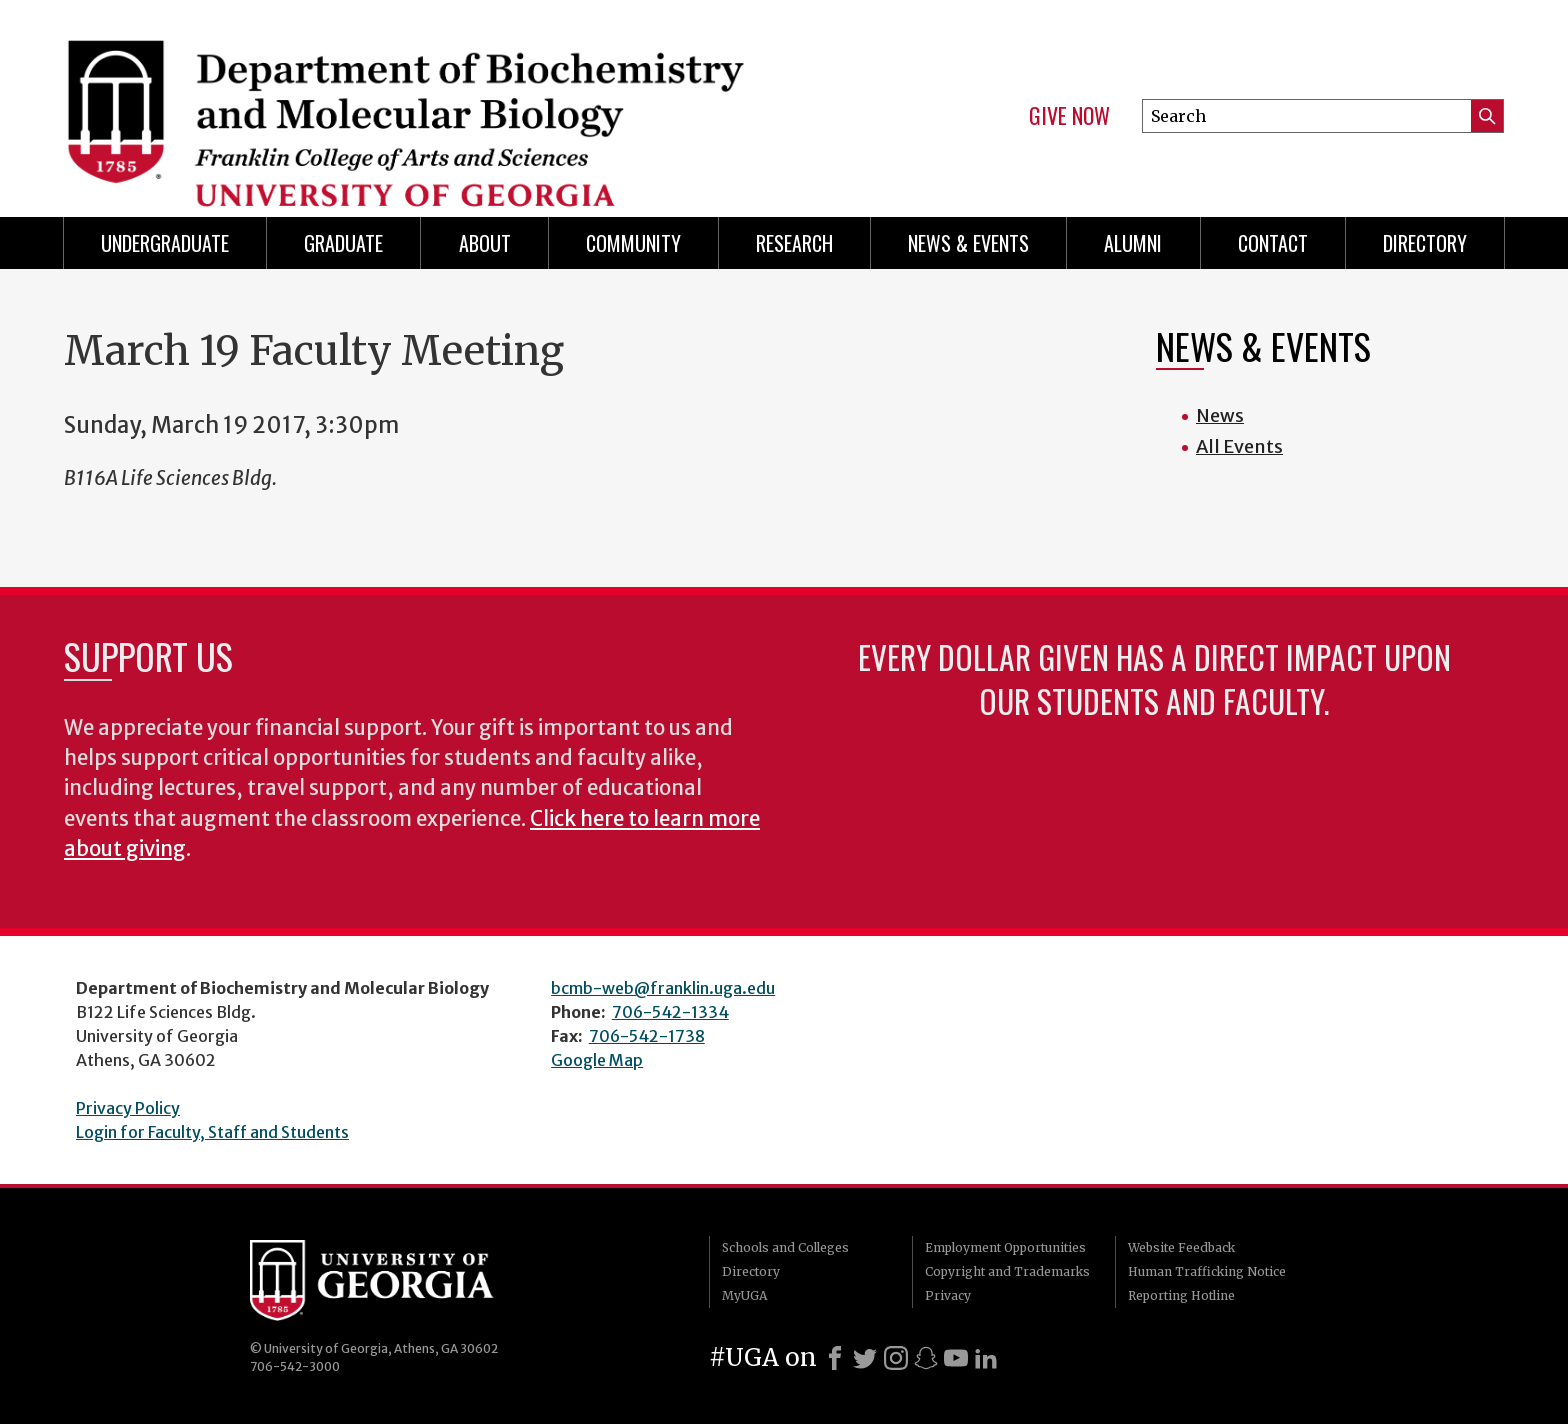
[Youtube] (956, 1358)
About (485, 243)
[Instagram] (896, 1358)
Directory (1425, 243)
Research (794, 243)
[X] (865, 1358)
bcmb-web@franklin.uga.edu (663, 988)
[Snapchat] (926, 1358)
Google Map (597, 1060)
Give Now (1069, 116)
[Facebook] (835, 1358)
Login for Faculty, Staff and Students (212, 1132)
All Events (1239, 446)
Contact (1273, 243)
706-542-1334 (670, 1012)
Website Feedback (1181, 1247)
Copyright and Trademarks (1007, 1271)
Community (633, 243)
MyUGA (744, 1295)
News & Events (968, 243)
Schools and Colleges (785, 1247)
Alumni (1133, 243)
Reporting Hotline (1181, 1295)
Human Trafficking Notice (1207, 1271)
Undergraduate (165, 243)
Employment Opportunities (1005, 1247)
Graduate (343, 243)
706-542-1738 (647, 1036)
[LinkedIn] (986, 1358)
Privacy (948, 1295)
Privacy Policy (128, 1108)
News (1220, 415)
